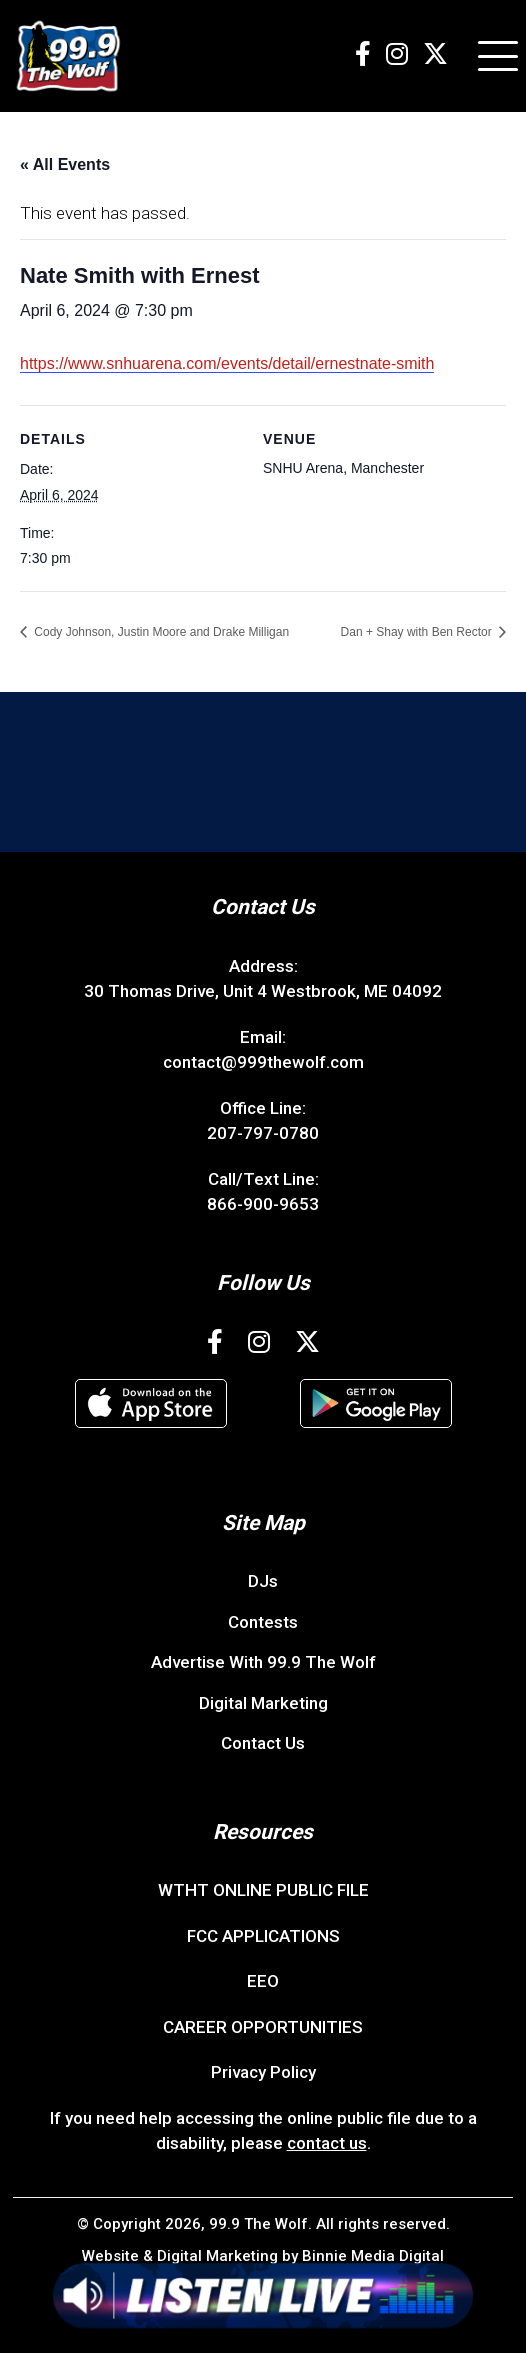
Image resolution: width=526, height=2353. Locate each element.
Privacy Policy (263, 2072)
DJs (263, 1581)
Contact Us (263, 1743)
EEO (263, 1981)
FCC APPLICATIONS (263, 1936)
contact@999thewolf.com (263, 1062)
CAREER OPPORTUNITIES (263, 2027)
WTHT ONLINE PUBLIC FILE (263, 1890)
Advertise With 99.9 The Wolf (263, 1662)
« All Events (65, 164)
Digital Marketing (263, 1703)
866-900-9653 (263, 1204)
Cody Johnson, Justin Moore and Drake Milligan (160, 632)
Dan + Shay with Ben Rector (418, 632)
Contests (263, 1622)
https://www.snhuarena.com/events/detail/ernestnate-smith (227, 363)
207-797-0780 (263, 1133)
